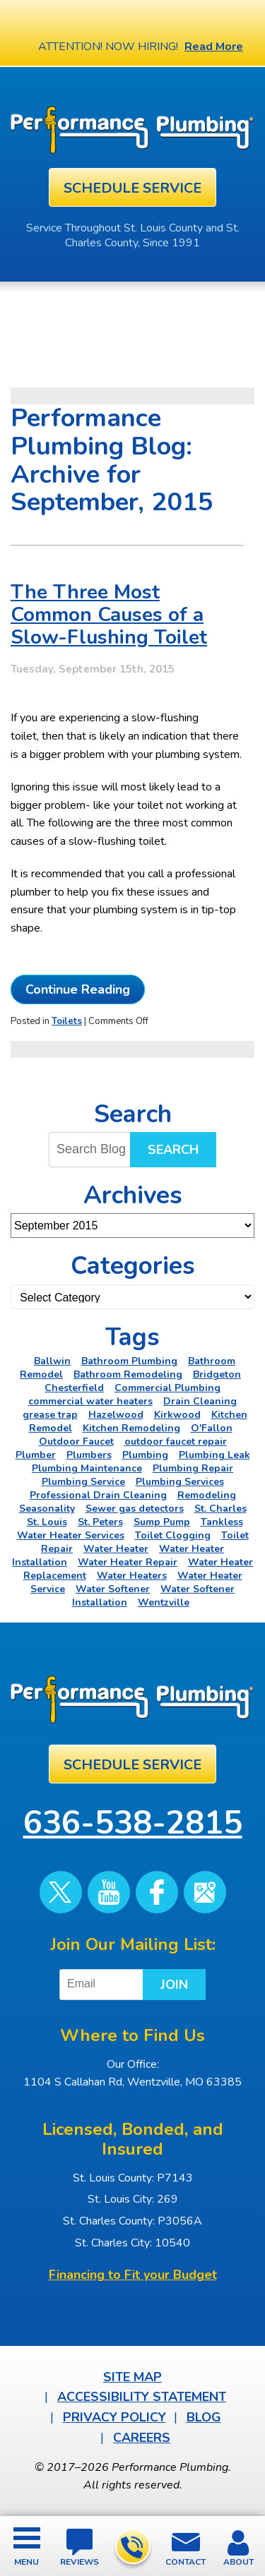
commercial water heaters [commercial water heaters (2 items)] (90, 1401)
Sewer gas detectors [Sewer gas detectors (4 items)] (135, 1508)
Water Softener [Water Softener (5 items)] (113, 1589)
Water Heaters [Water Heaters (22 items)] (132, 1575)
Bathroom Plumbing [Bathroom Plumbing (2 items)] (129, 1361)
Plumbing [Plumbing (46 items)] (145, 1455)
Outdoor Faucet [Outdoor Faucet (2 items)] (76, 1441)
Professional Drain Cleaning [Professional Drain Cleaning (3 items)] (98, 1495)
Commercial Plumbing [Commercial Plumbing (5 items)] (167, 1388)
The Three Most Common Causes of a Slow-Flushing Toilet (109, 615)
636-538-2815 (132, 2547)
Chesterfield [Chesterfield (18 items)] (74, 1388)
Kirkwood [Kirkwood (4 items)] (177, 1414)
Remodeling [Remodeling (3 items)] (206, 1495)
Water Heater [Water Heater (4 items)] (115, 1548)
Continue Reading (77, 989)
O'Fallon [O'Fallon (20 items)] (211, 1428)
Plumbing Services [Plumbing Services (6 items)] (180, 1481)
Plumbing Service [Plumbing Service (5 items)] (83, 1481)
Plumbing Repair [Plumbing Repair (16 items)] (193, 1468)
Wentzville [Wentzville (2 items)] (163, 1602)
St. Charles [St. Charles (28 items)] (220, 1508)
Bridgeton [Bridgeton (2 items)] (217, 1374)
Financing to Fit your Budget (133, 2274)
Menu (26, 2562)
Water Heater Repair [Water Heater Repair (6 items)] (127, 1562)
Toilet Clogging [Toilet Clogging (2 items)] (173, 1535)
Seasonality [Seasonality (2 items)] (47, 1508)
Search (173, 1149)
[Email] (103, 1984)
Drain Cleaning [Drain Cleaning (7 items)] (200, 1401)
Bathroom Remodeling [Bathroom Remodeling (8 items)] (127, 1374)
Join (174, 1984)
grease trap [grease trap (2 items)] (50, 1414)
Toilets (67, 1021)
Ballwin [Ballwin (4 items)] (52, 1361)
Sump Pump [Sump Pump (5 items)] (162, 1522)
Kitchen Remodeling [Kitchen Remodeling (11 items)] (131, 1428)
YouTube (109, 1892)
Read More (213, 46)
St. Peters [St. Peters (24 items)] (100, 1522)
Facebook (157, 1892)
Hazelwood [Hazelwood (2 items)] (115, 1414)
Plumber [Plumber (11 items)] (36, 1455)
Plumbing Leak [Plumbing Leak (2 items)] (214, 1455)
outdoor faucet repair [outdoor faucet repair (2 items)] (175, 1441)
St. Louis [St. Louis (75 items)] (47, 1522)
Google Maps (205, 1892)
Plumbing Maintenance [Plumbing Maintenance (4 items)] (87, 1468)
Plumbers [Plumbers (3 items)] (89, 1455)
